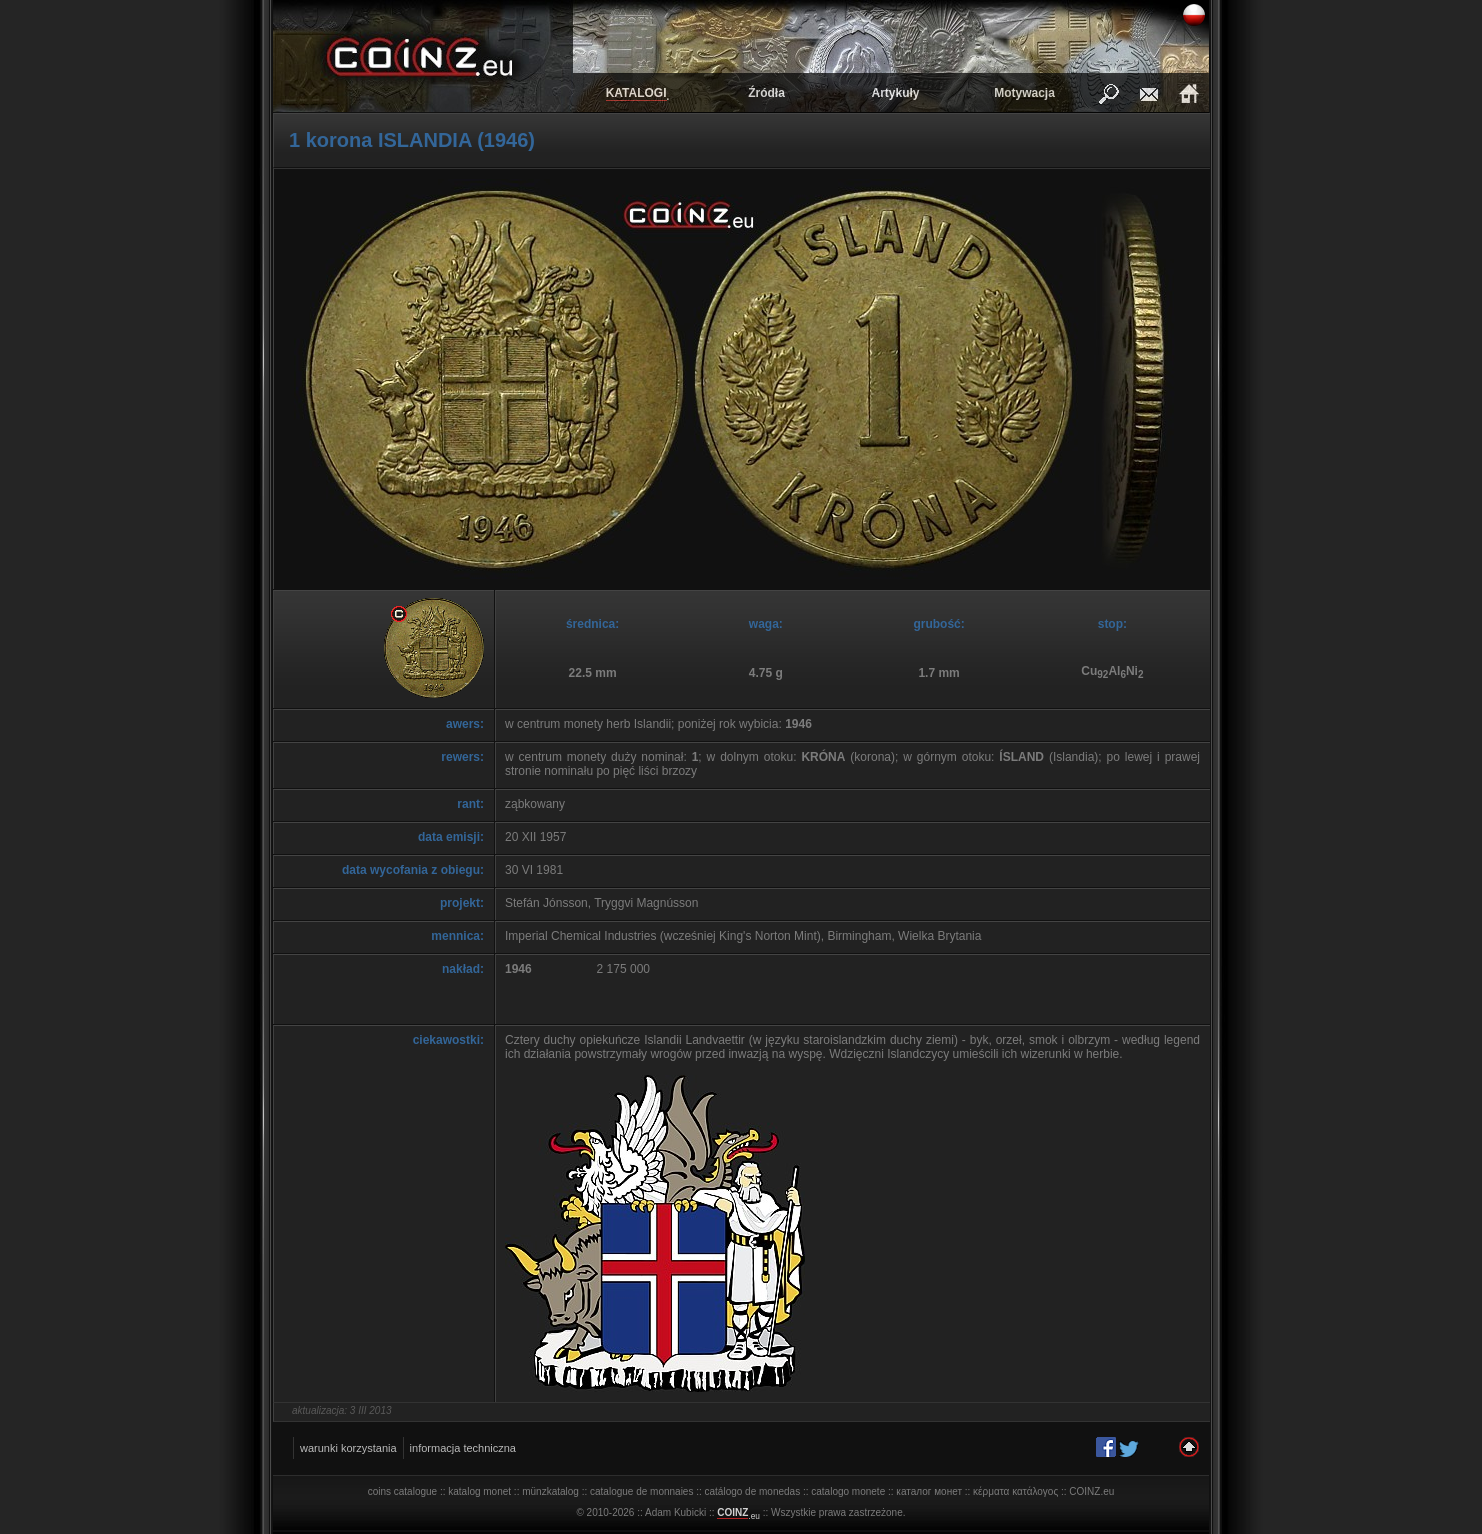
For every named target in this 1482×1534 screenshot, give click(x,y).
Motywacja (1024, 93)
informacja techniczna (463, 1448)
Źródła (766, 93)
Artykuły (895, 93)
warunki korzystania (348, 1448)
